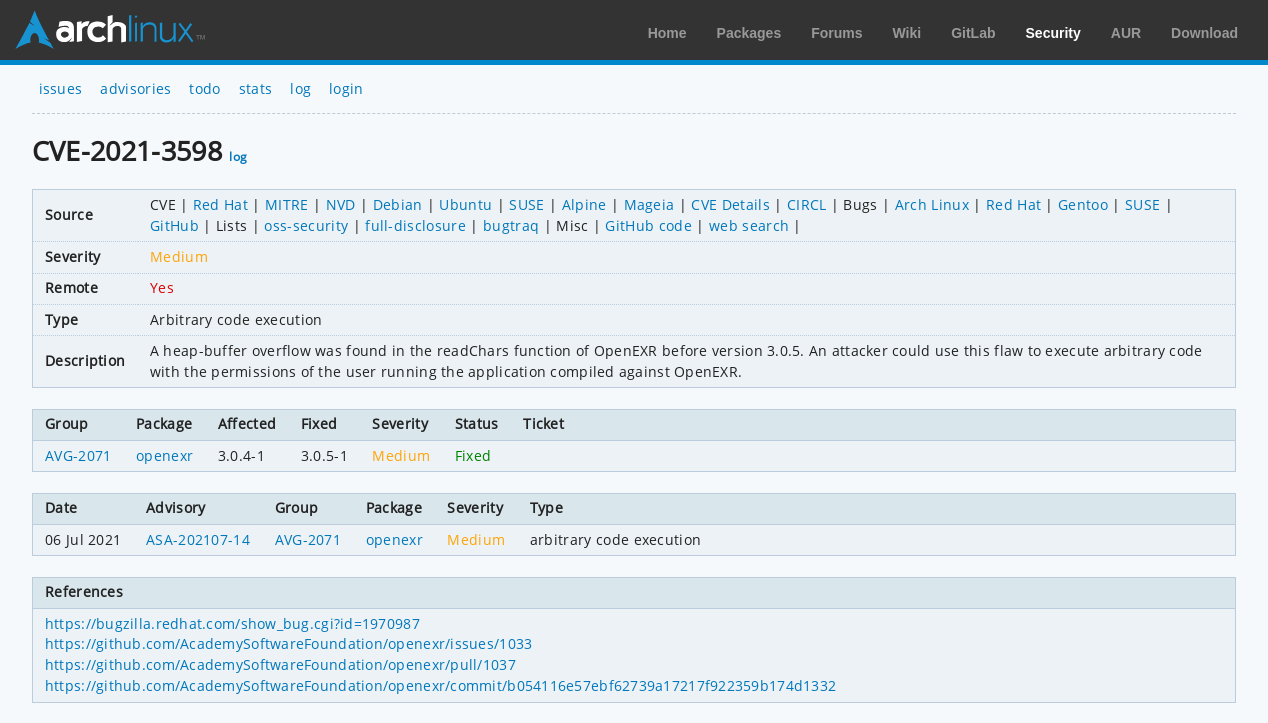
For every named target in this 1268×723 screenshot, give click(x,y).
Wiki (907, 33)
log (300, 88)
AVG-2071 (78, 455)
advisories (135, 88)
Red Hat (220, 204)
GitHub (174, 225)
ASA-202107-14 (198, 539)
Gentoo (1083, 204)
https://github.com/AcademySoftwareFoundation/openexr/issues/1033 (288, 643)
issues (61, 88)
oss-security (306, 225)
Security (1053, 33)
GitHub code (648, 225)
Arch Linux (110, 30)
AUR (1126, 33)
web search (749, 225)
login (346, 88)
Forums (836, 33)
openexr (164, 455)
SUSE (526, 204)
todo (204, 88)
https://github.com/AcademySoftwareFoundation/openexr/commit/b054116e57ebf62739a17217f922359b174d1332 (440, 685)
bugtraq (511, 225)
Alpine (584, 204)
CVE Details (730, 204)
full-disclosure (415, 225)
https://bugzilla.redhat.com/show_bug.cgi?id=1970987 (232, 623)
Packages (749, 33)
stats (256, 88)
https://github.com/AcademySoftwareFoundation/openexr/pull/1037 (280, 664)
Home (667, 33)
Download (1204, 33)
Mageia (649, 204)
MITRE (287, 204)
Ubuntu (465, 204)
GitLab (973, 33)
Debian (398, 204)
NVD (341, 204)
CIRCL (807, 204)
